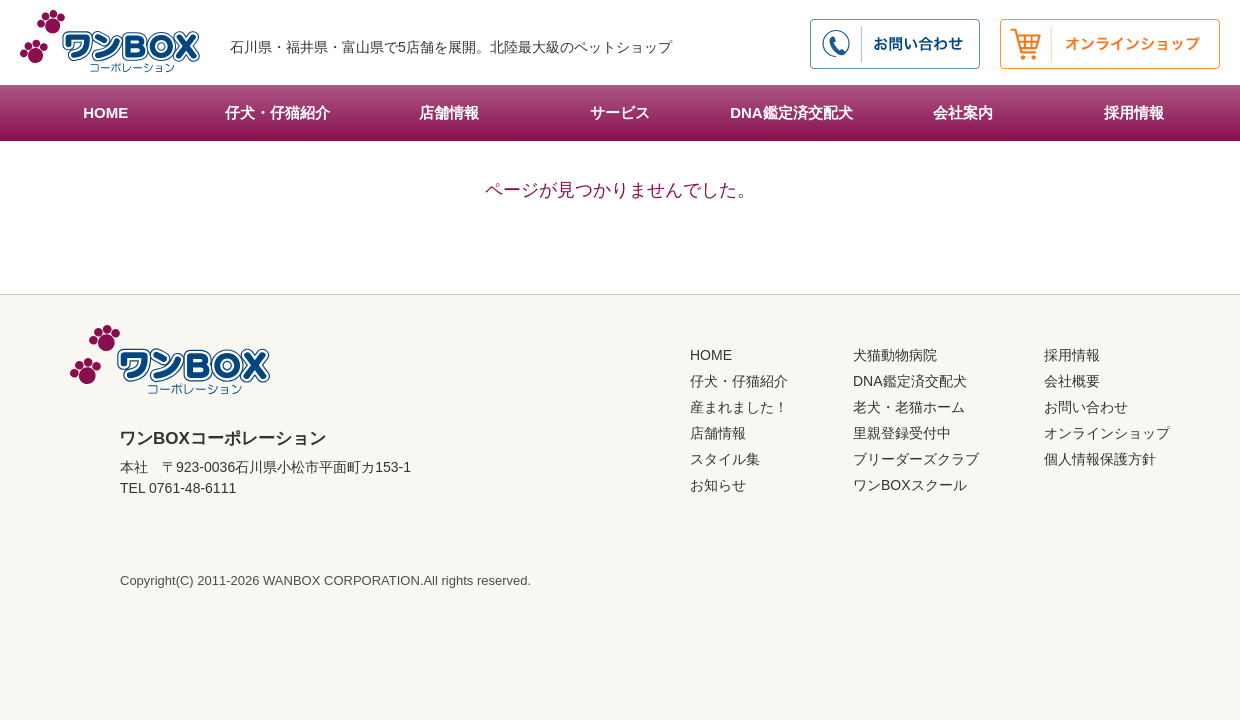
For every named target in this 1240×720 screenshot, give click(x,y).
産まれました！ (739, 407)
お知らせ (718, 485)
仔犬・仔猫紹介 (277, 112)
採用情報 (1134, 112)
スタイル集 (725, 459)
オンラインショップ (1107, 433)
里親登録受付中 (902, 433)
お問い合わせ (1086, 407)
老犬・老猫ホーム (909, 407)
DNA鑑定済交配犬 (791, 112)
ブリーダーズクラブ (916, 459)
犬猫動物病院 (895, 355)
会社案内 (963, 112)
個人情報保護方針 (1100, 459)
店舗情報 (449, 112)
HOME (105, 112)
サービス (620, 112)
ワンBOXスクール (910, 485)
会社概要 (1072, 381)
